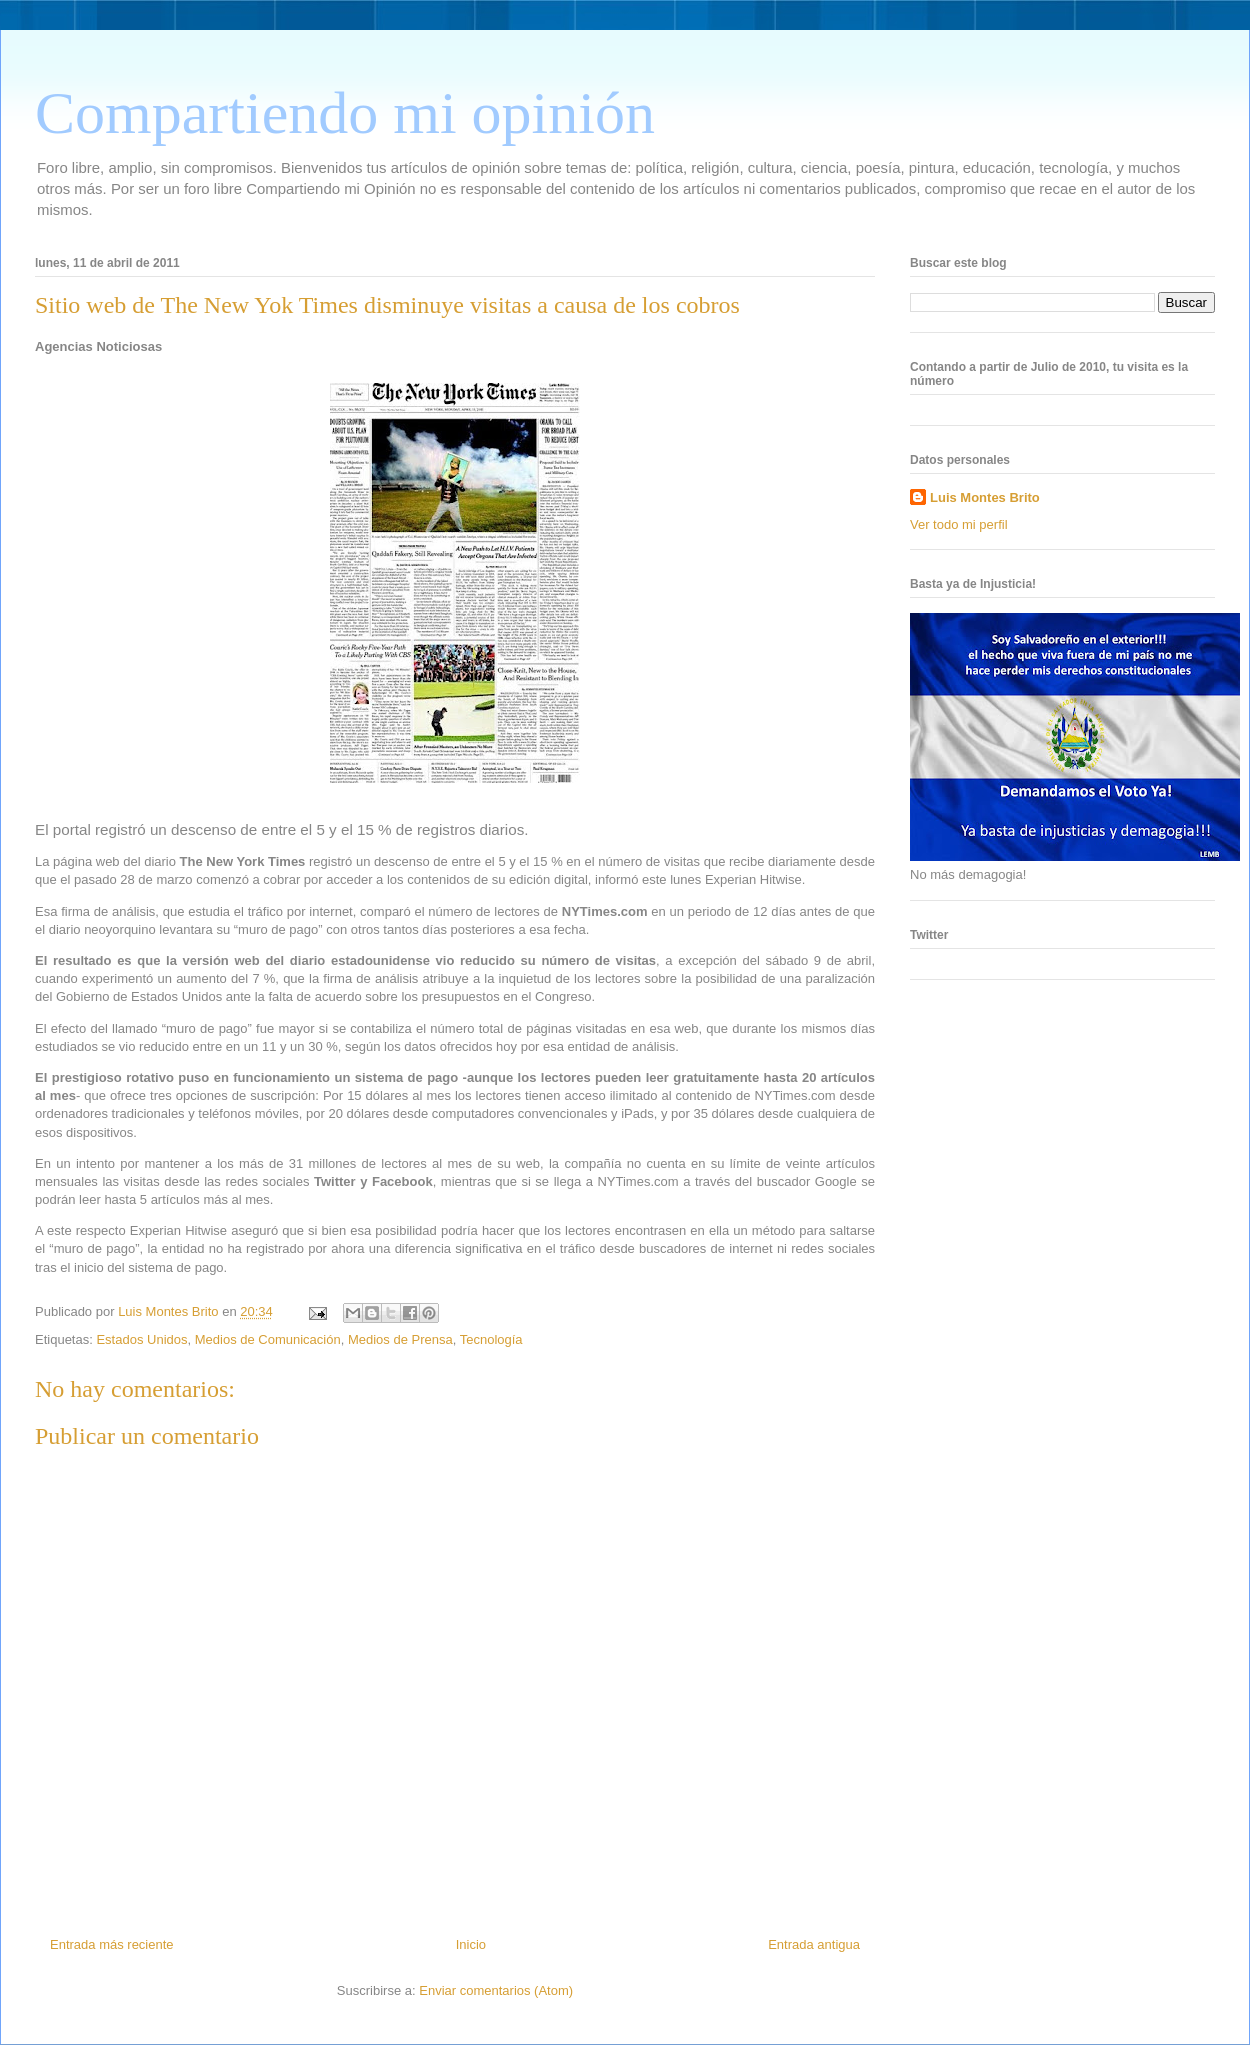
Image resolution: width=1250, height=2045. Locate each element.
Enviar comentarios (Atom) (496, 1990)
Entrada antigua (814, 1944)
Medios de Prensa (400, 1339)
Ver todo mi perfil (959, 524)
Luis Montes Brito (170, 1311)
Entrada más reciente (112, 1944)
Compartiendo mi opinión (345, 113)
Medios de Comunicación (268, 1339)
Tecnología (491, 1339)
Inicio (471, 1944)
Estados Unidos (141, 1339)
